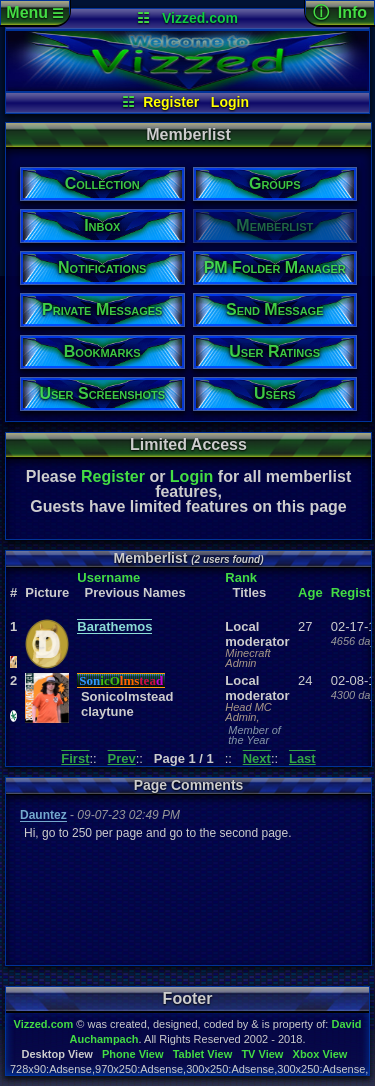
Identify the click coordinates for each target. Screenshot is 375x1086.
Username (108, 577)
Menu (34, 12)
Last (302, 758)
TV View (262, 1054)
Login (230, 102)
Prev (122, 758)
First (75, 758)
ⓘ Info (340, 12)
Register (171, 102)
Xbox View (320, 1054)
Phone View (133, 1054)
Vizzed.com (200, 18)
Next (257, 758)
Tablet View (203, 1054)
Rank (241, 577)
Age (310, 592)
